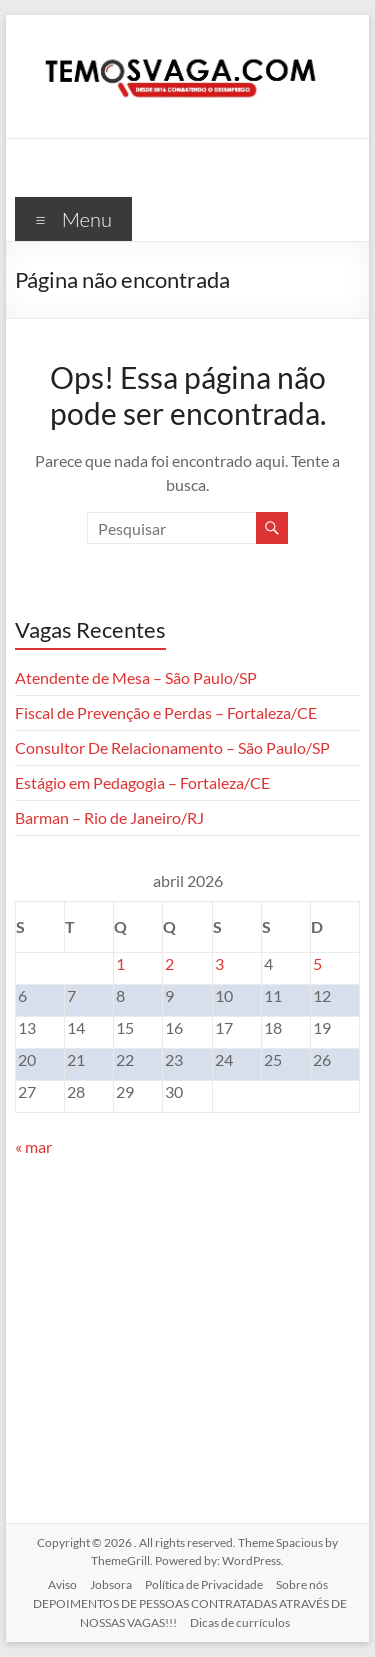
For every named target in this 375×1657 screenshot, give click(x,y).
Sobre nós (302, 1584)
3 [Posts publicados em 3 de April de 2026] (219, 963)
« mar (33, 1146)
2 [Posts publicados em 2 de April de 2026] (169, 963)
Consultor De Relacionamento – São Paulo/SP (172, 747)
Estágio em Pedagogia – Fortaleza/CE (142, 782)
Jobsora (111, 1584)
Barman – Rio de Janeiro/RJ (109, 817)
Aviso (62, 1584)
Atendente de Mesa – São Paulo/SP (136, 677)
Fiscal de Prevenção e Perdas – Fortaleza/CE (166, 712)
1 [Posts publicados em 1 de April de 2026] (120, 963)
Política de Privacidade (204, 1584)
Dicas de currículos (240, 1622)
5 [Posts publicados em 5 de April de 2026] (317, 963)
